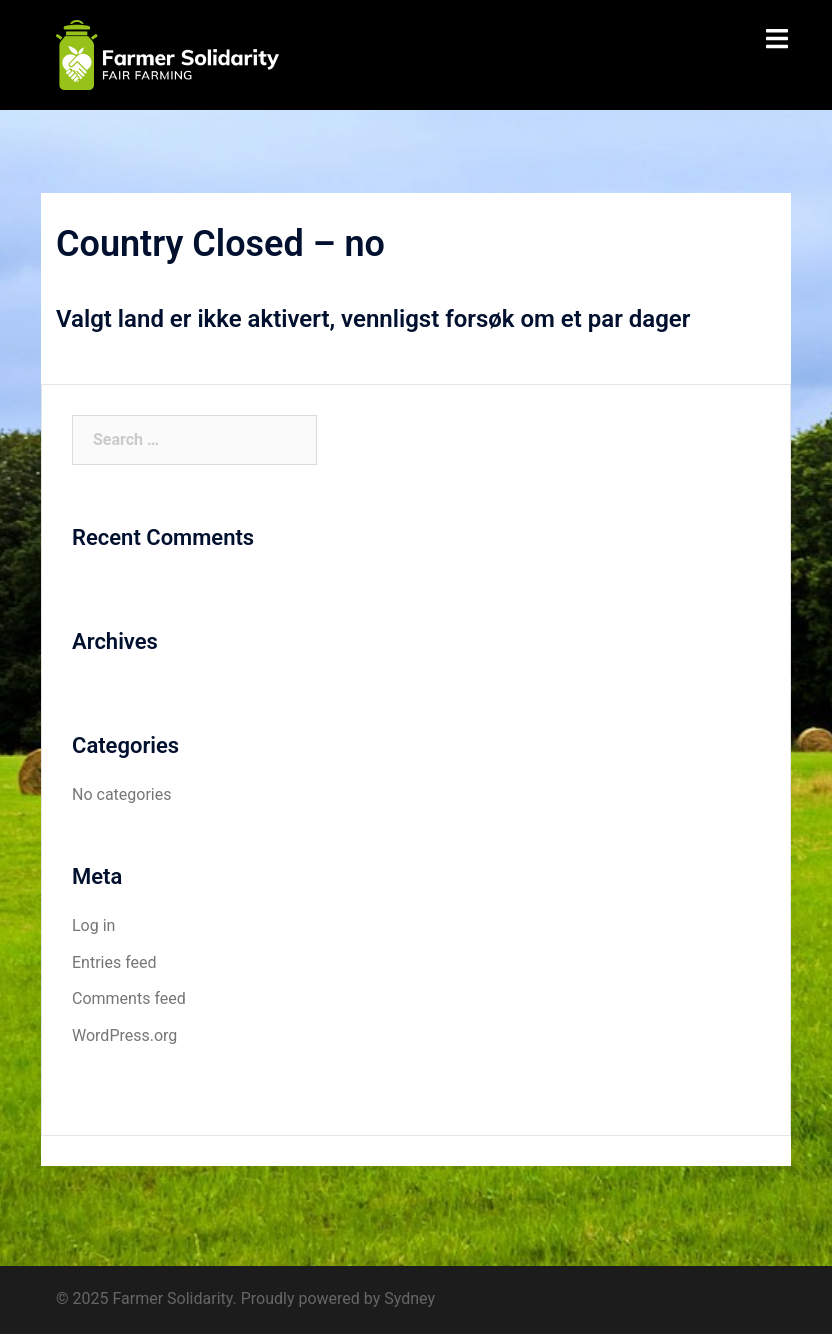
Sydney (409, 1298)
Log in (93, 925)
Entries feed (114, 962)
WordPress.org (124, 1035)
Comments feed (129, 998)
